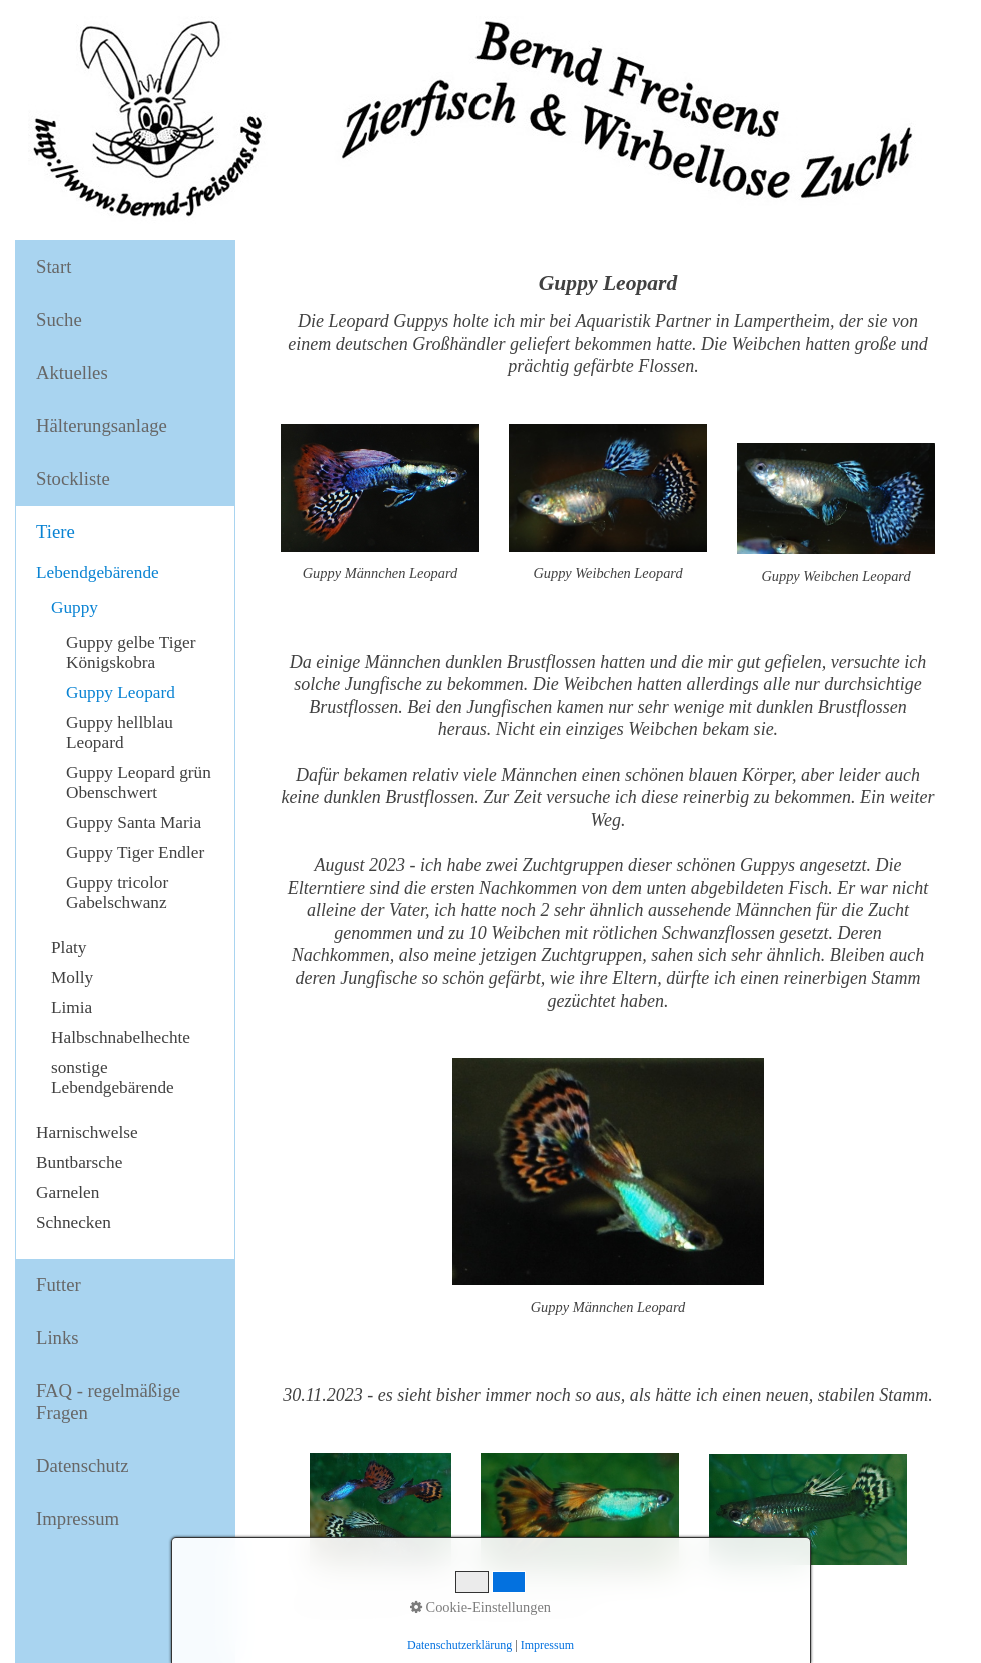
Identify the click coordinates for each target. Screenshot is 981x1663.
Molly (72, 977)
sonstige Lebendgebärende (112, 1077)
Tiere (55, 531)
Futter (58, 1284)
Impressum (77, 1518)
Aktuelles (72, 372)
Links (57, 1337)
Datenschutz (82, 1465)
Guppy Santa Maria (133, 822)
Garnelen (67, 1192)
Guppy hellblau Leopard (119, 732)
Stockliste (73, 478)
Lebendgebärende (97, 572)
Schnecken (73, 1222)
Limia (71, 1007)
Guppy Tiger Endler (135, 852)
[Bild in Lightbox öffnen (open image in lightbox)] (580, 1513)
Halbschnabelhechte (120, 1037)
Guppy (74, 607)
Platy (69, 947)
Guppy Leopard (120, 692)
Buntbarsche (79, 1162)
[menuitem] (125, 267)
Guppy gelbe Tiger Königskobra (131, 652)
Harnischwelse (87, 1132)
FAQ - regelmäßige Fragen (108, 1401)
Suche (59, 319)
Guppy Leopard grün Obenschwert (138, 782)
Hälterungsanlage (101, 425)
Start (53, 266)
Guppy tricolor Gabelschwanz (117, 892)
